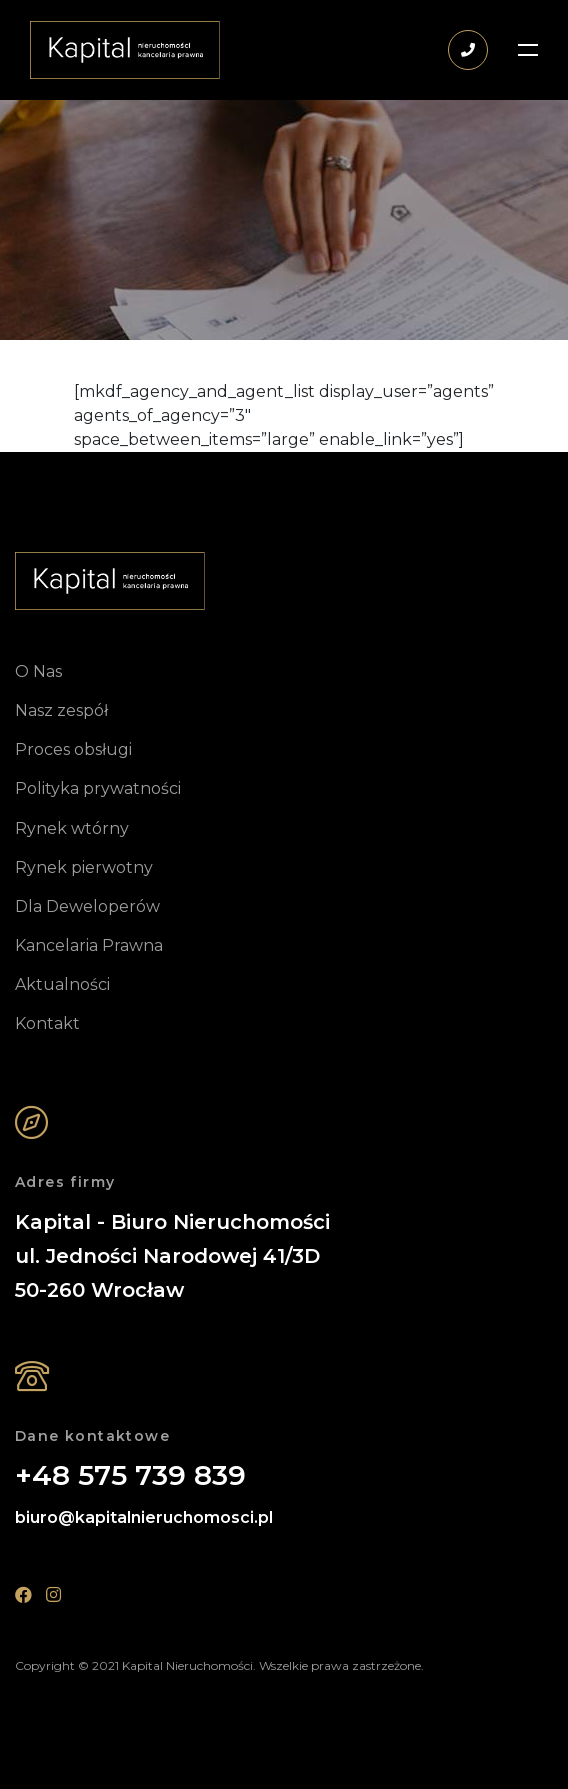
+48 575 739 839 (130, 1476)
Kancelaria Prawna (89, 945)
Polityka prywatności (98, 788)
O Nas (38, 671)
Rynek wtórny (72, 828)
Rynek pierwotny (84, 867)
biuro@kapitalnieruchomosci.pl (144, 1517)
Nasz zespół (61, 710)
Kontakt (47, 1023)
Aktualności (62, 984)
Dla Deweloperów (87, 906)
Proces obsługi (73, 749)
